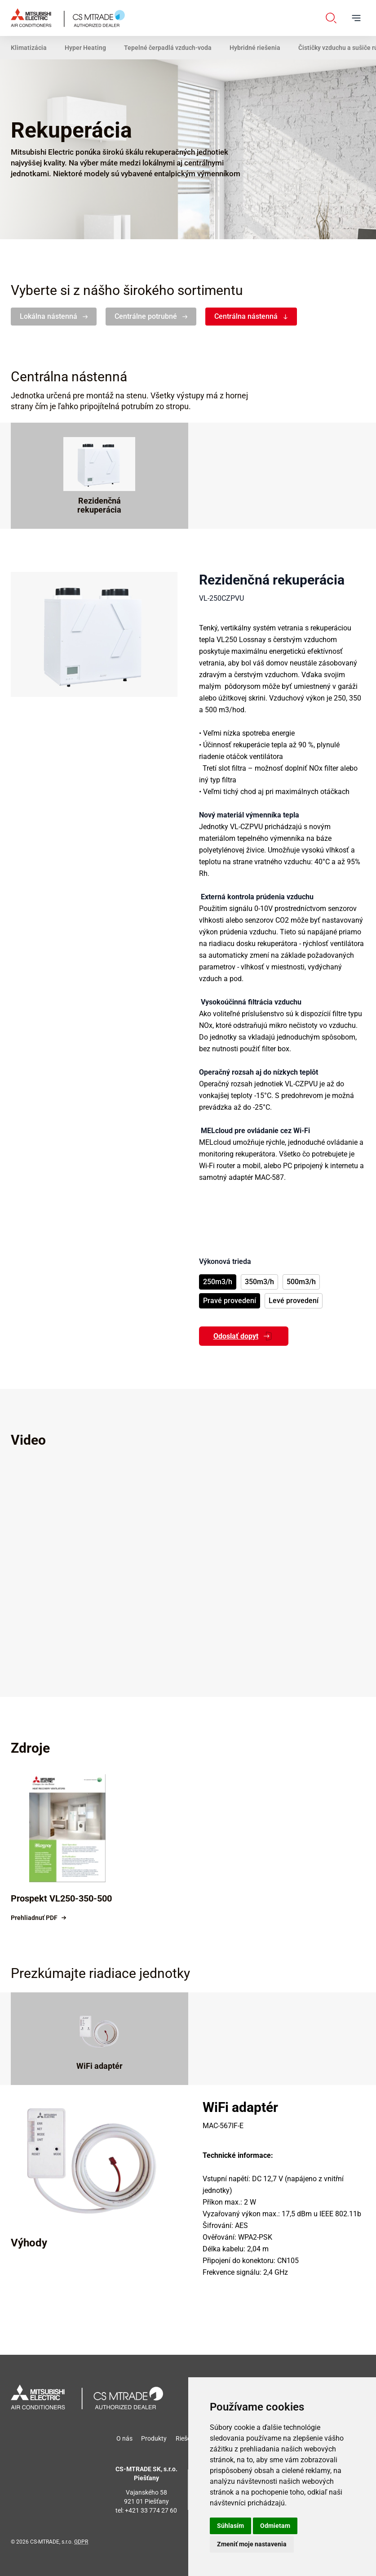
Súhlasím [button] (230, 2525)
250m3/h (217, 1281)
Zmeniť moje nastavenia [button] (252, 2544)
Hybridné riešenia (255, 47)
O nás (124, 2438)
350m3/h (259, 1281)
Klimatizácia (29, 47)
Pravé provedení (229, 1300)
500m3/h (301, 1281)
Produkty (154, 2438)
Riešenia (187, 2438)
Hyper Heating (85, 47)
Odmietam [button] (275, 2525)
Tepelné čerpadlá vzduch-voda (168, 47)
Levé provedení (293, 1300)
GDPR (81, 2542)
